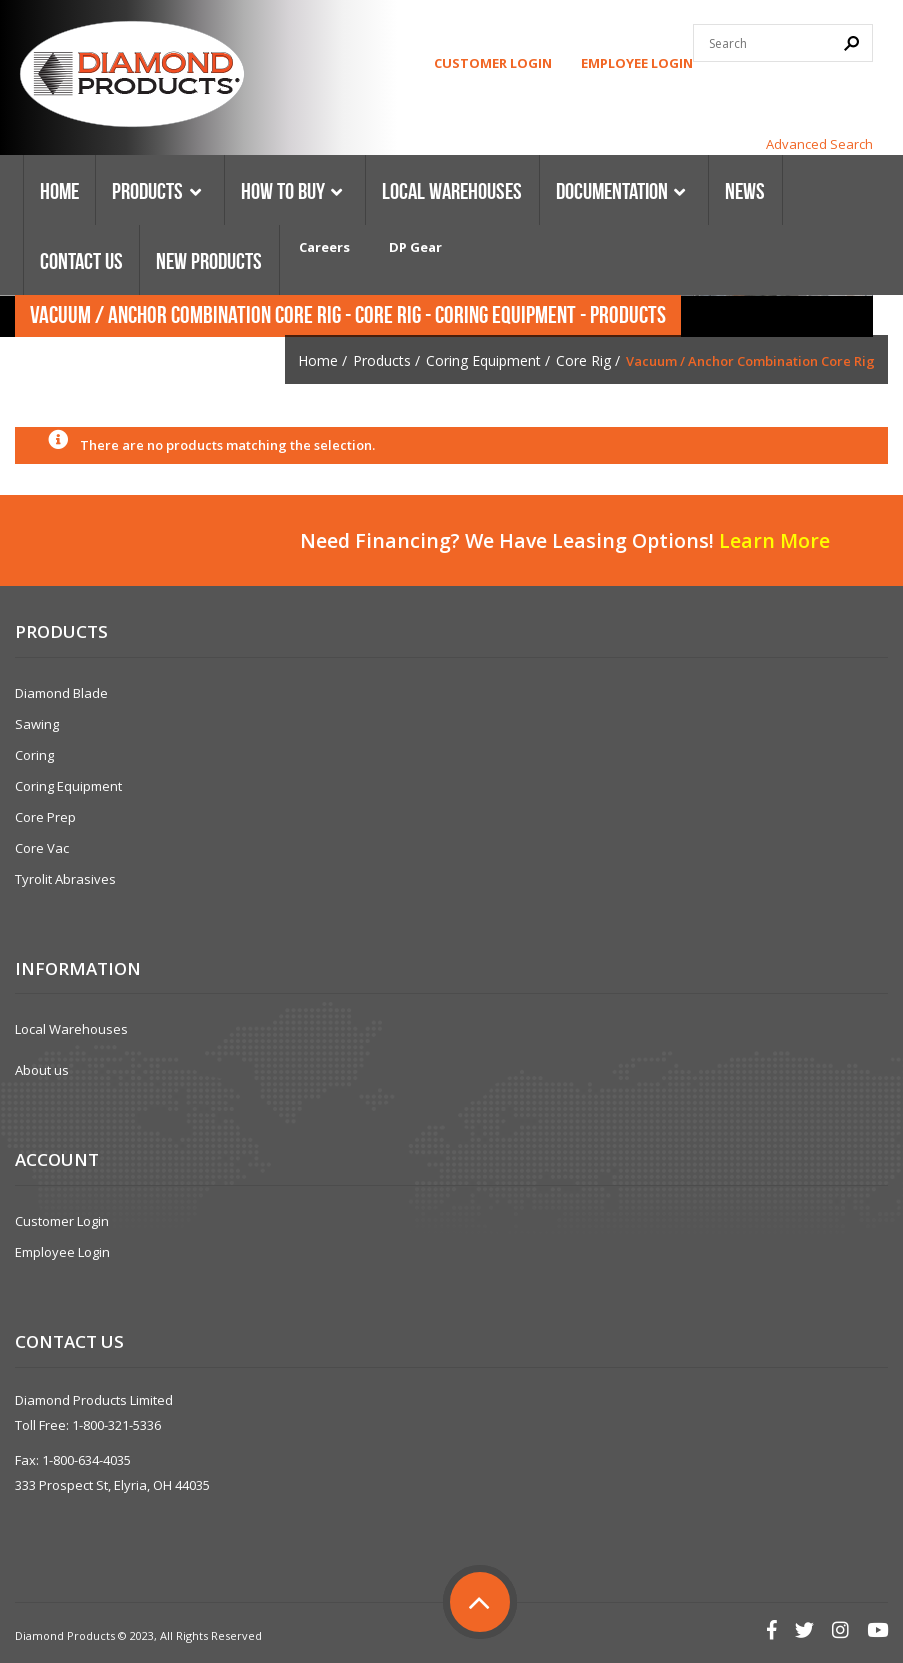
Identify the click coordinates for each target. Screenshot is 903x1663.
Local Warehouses (71, 1029)
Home (318, 360)
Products (382, 360)
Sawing (37, 724)
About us (42, 1070)
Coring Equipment (483, 360)
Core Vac (42, 848)
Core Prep (45, 817)
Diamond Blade (61, 693)
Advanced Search (819, 144)
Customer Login (493, 63)
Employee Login (637, 63)
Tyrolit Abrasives (65, 879)
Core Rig (583, 360)
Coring (34, 755)
